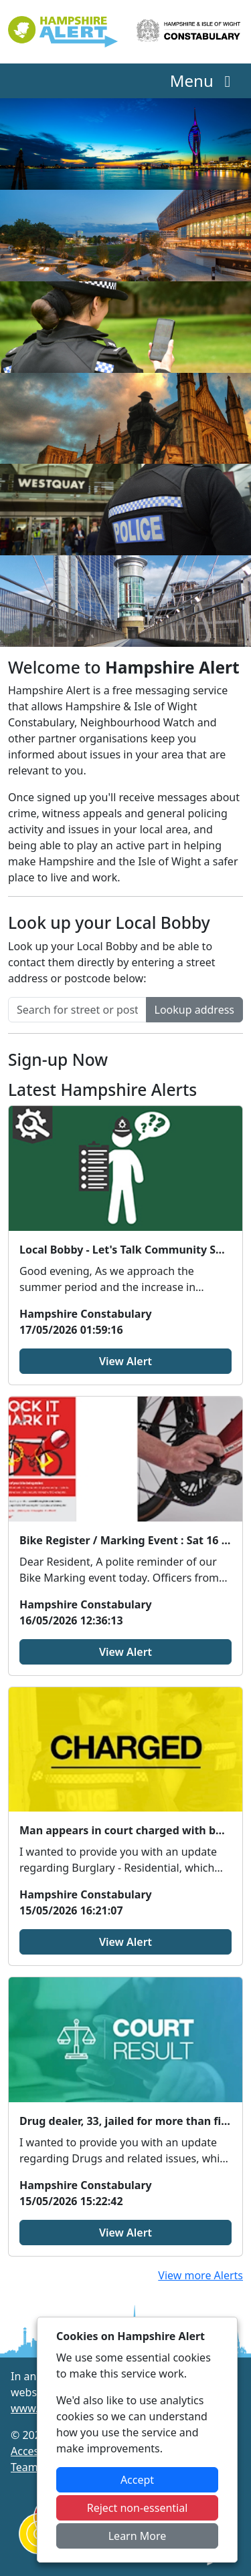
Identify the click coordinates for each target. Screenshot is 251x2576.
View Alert (125, 1361)
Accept (137, 2479)
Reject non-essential (137, 2507)
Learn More (137, 2536)
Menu (204, 80)
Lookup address (194, 1009)
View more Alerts (200, 2275)
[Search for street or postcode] (77, 1009)
